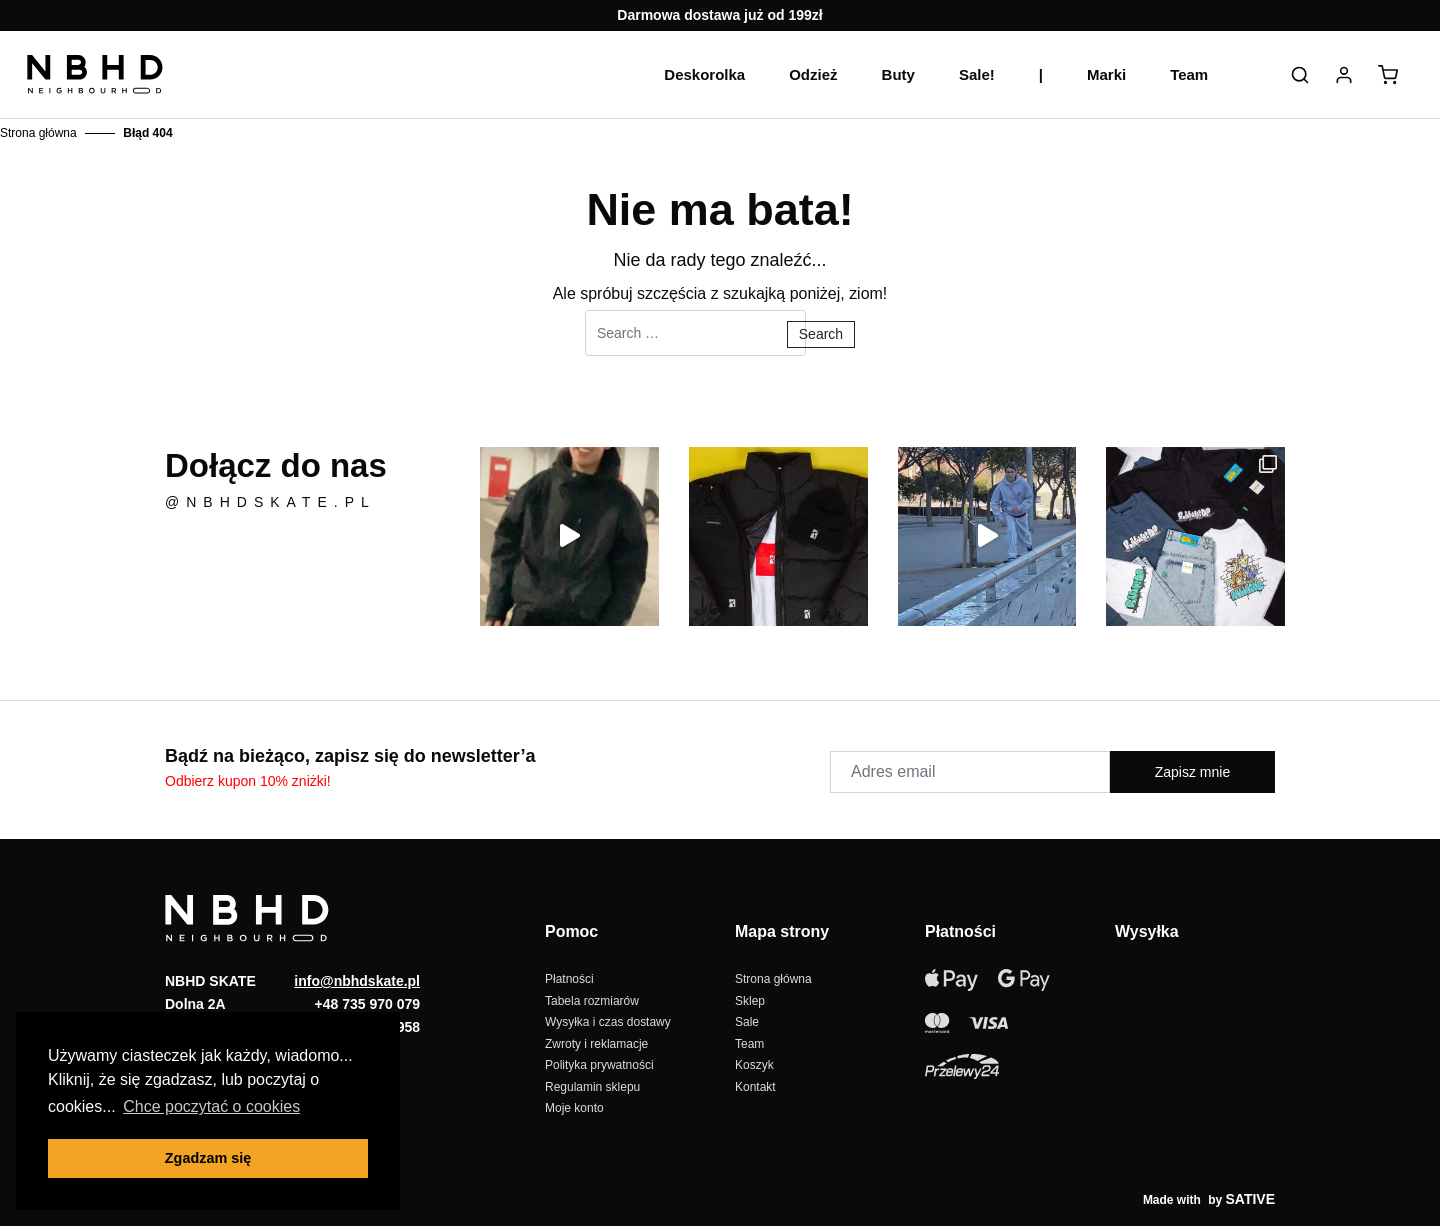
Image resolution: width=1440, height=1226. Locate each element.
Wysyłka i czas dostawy (608, 1022)
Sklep (750, 1001)
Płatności (569, 979)
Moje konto (574, 1108)
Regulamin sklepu (592, 1087)
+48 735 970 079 (368, 1004)
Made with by (1209, 1200)
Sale (747, 1022)
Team (1189, 74)
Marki (1106, 74)
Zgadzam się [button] (208, 1158)
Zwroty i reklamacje (596, 1044)
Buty (898, 74)
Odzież (813, 74)
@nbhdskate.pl (270, 502)
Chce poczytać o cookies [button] (211, 1106)
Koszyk (754, 1065)
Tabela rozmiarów (592, 1001)
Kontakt (755, 1087)
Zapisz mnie (1192, 772)
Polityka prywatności (599, 1065)
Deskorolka (704, 74)
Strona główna (38, 133)
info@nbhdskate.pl (357, 981)
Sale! (977, 74)
